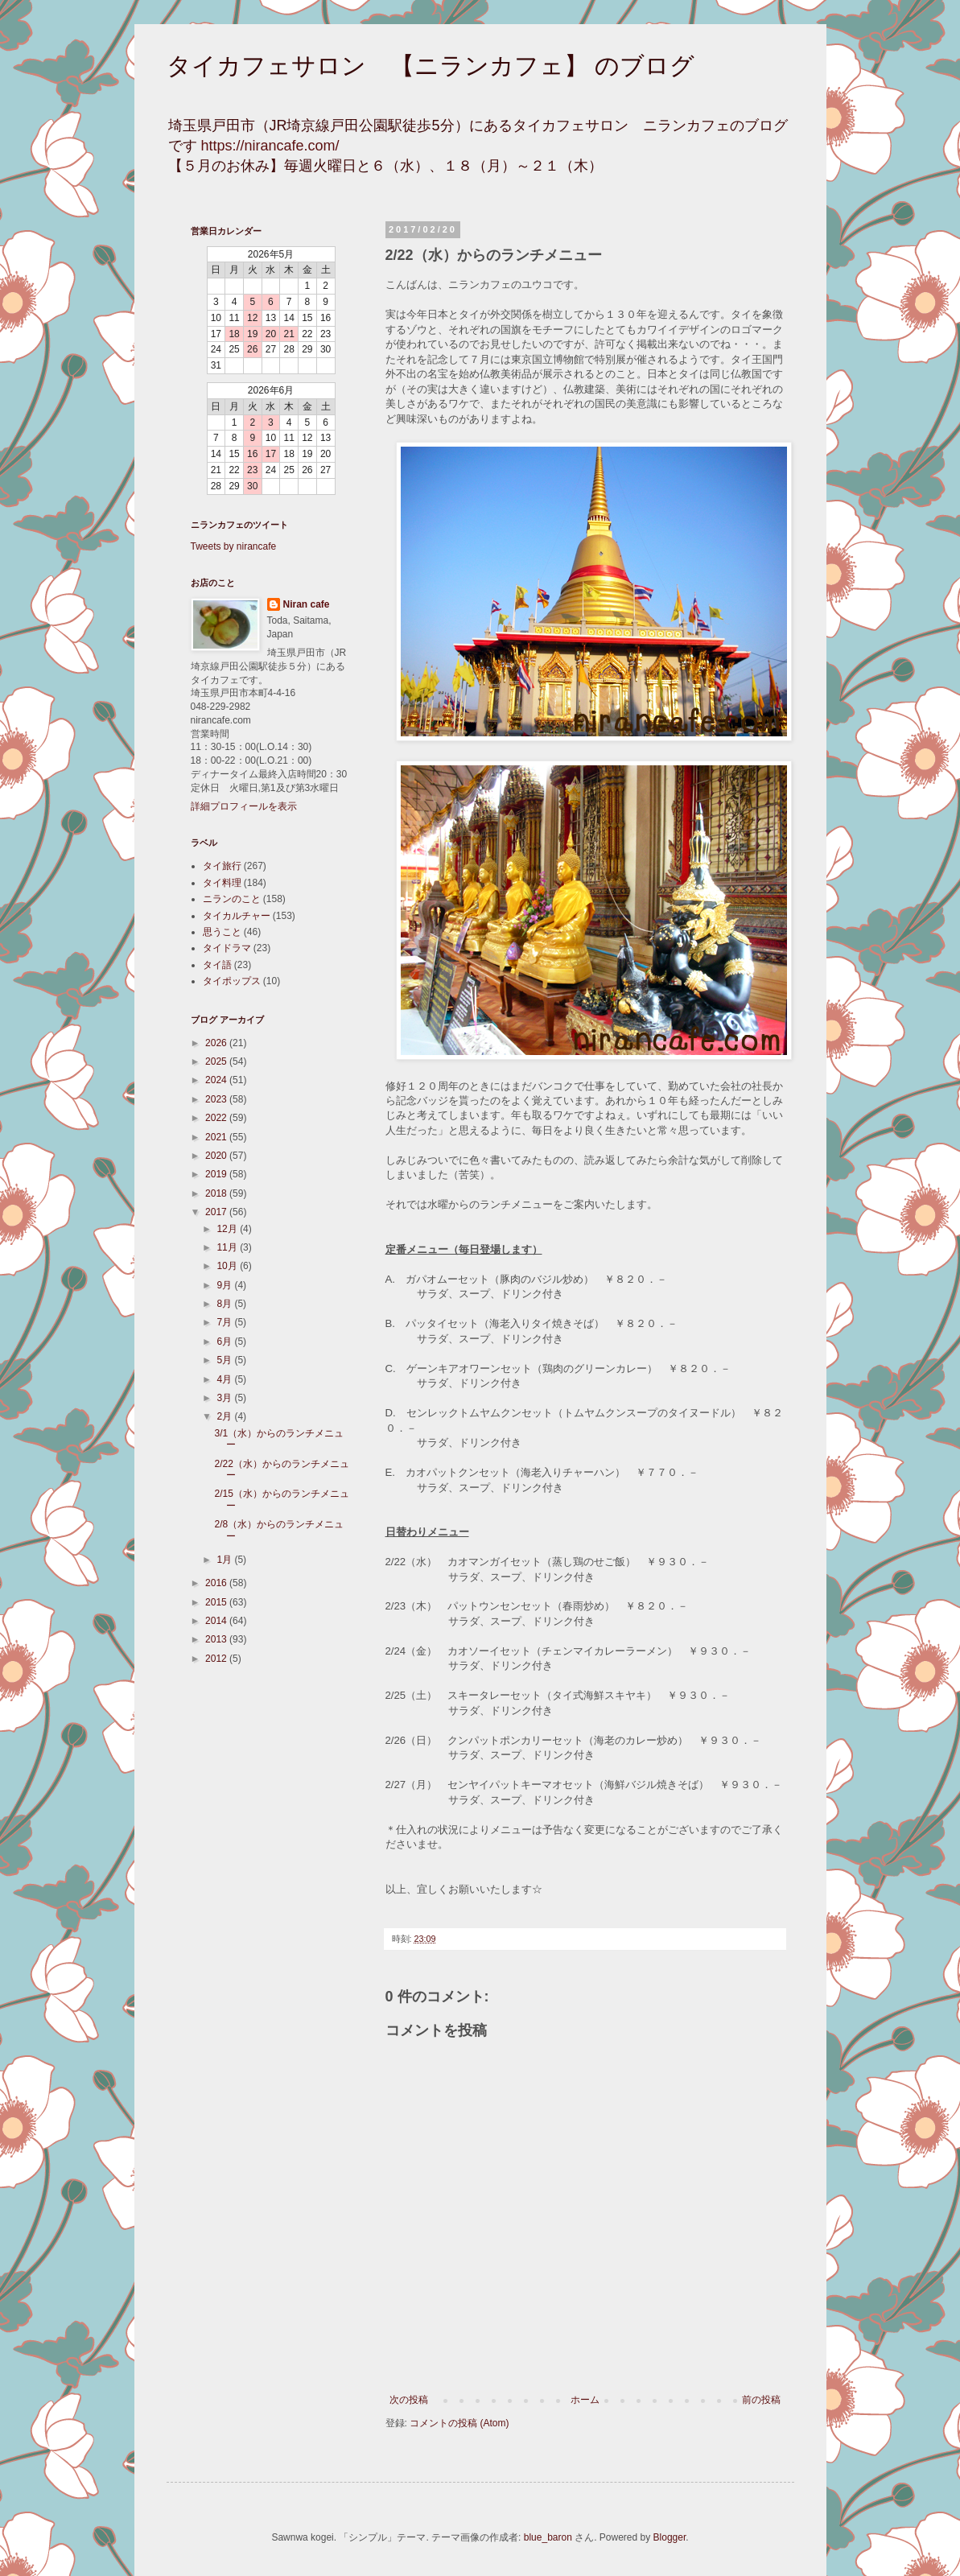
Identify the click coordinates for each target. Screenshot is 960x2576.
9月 (225, 1285)
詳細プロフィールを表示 (244, 806)
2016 (217, 1583)
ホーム (585, 2399)
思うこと (222, 932)
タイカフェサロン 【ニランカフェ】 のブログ (430, 65)
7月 (225, 1322)
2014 (217, 1620)
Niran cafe (306, 604)
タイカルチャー (236, 915)
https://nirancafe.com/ (270, 146)
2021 (217, 1137)
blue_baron (548, 2537)
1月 (225, 1559)
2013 (217, 1639)
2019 (217, 1174)
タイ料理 (222, 882)
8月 (225, 1303)
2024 (217, 1080)
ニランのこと (232, 899)
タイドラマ (227, 948)
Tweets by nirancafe (234, 546)
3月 (225, 1397)
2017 (217, 1212)
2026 (217, 1043)
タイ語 (217, 965)
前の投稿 (761, 2399)
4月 (225, 1379)
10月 (228, 1266)
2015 (217, 1602)
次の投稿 (408, 2399)
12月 (228, 1228)
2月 (225, 1416)
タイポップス (232, 981)
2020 (217, 1155)
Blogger (669, 2537)
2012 (217, 1658)
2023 (217, 1099)
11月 (228, 1247)
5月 (225, 1360)
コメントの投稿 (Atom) (459, 2423)
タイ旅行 (222, 866)
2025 (217, 1061)
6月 (225, 1341)
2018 (217, 1193)
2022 (217, 1117)
